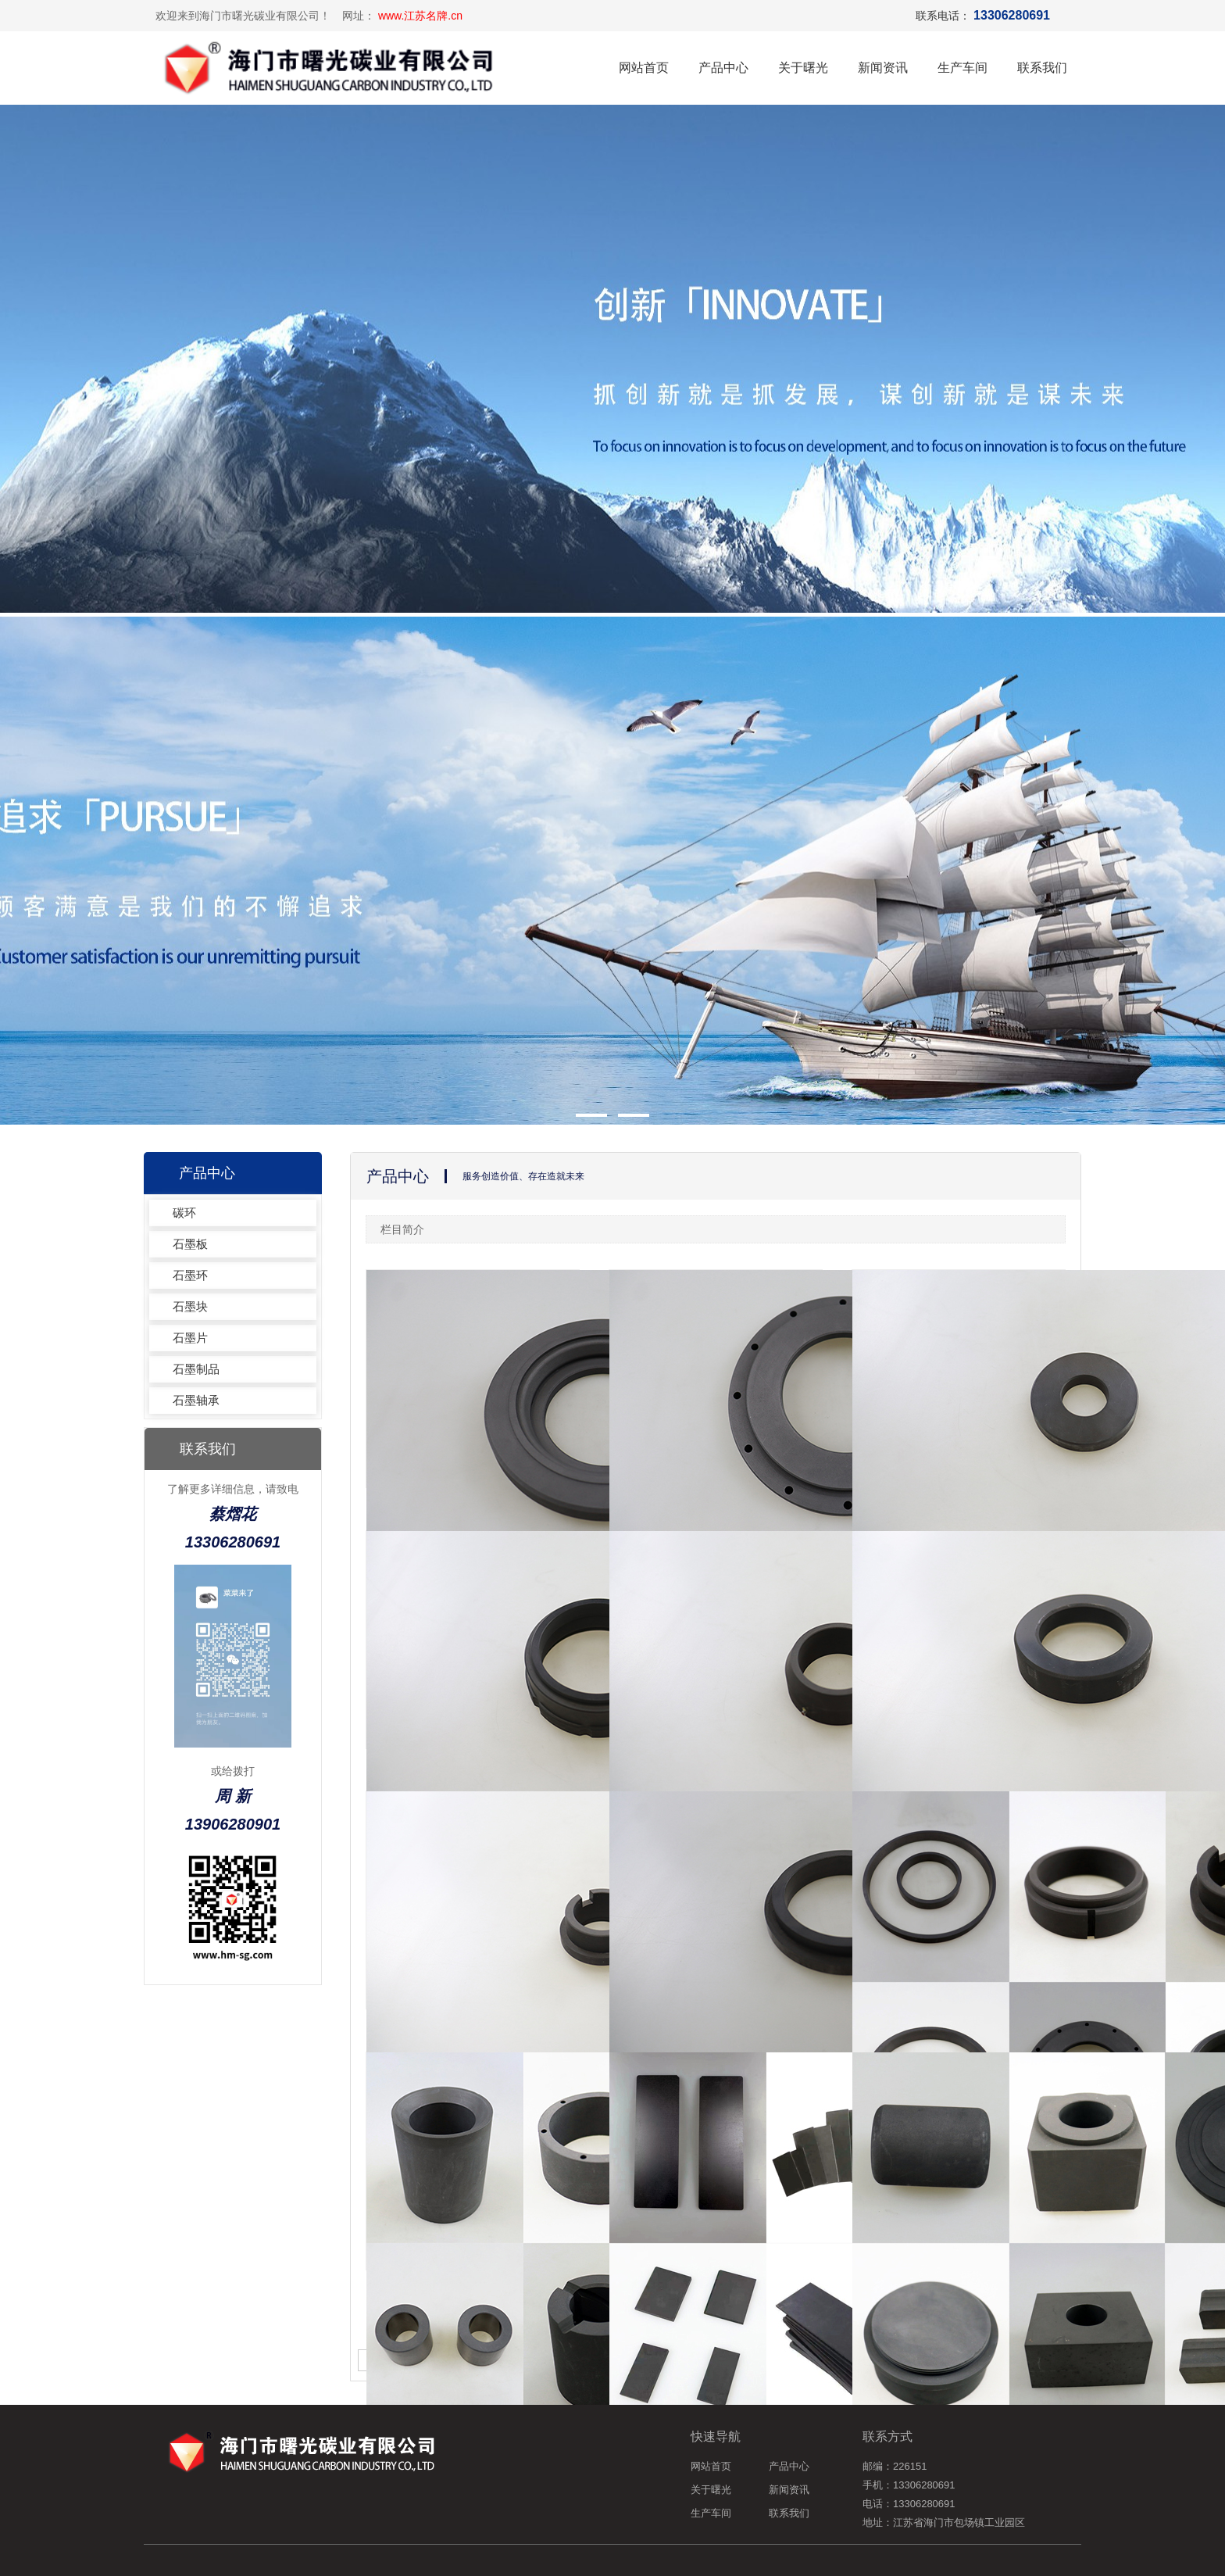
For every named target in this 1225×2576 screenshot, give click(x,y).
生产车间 (963, 67)
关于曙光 (803, 67)
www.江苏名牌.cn (420, 15)
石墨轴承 (196, 1400)
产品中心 (723, 67)
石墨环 (190, 1275)
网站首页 (644, 67)
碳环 (184, 1212)
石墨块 (190, 1306)
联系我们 (1042, 67)
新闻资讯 (883, 67)
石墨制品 (196, 1369)
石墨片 (190, 1337)
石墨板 (190, 1243)
